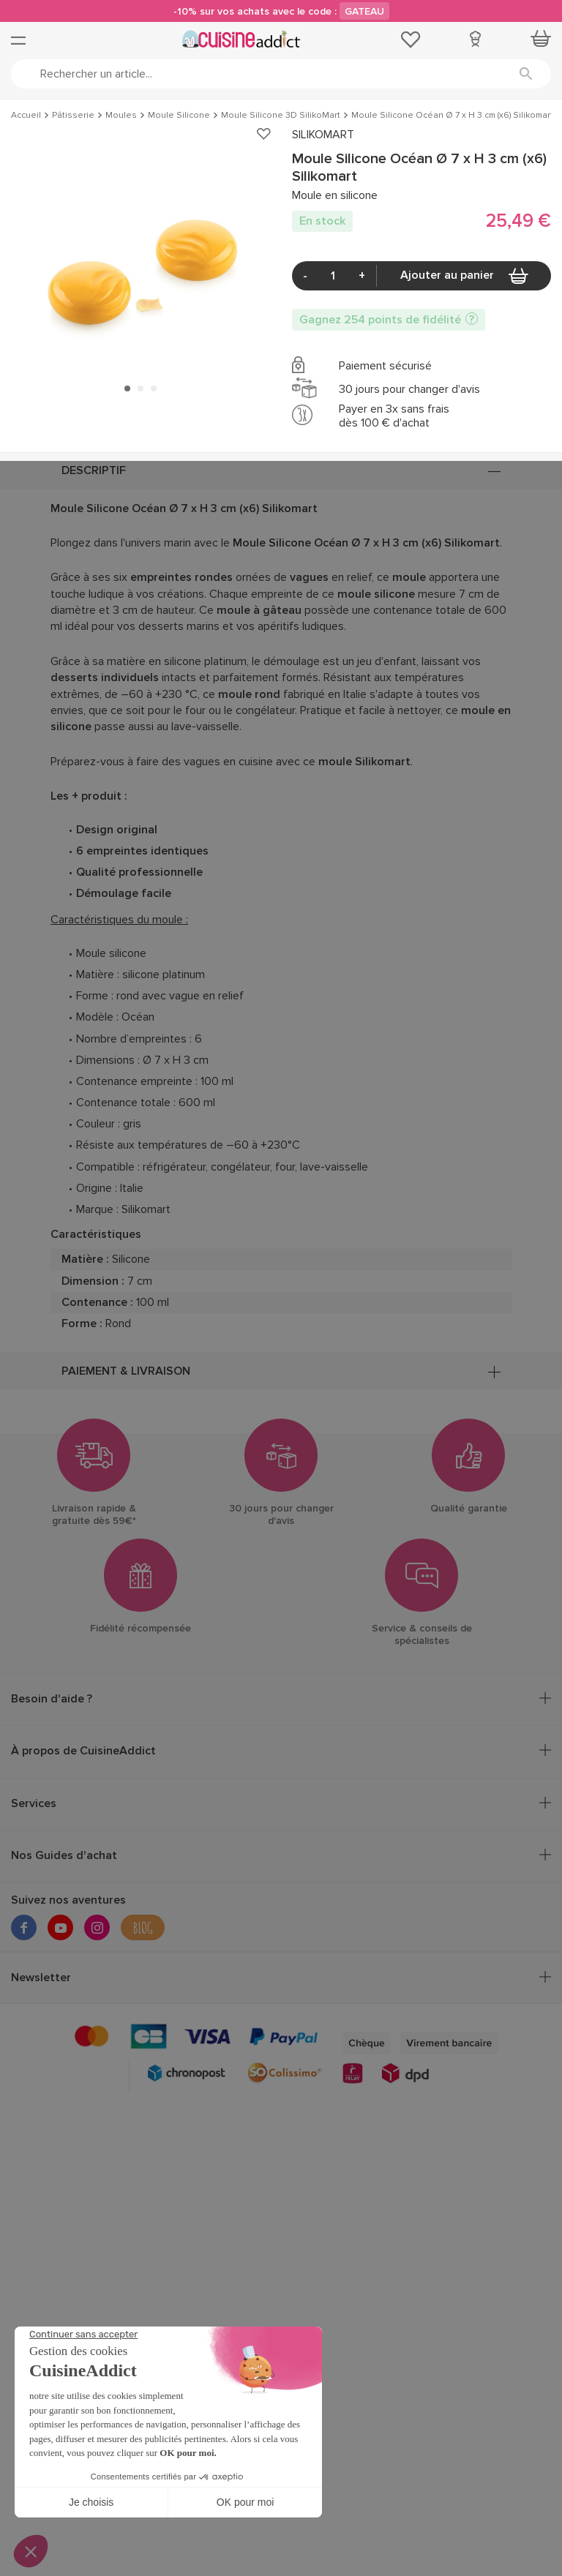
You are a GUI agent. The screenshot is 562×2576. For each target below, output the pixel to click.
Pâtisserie (73, 115)
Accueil (26, 115)
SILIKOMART (323, 135)
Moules (121, 115)
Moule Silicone (179, 115)
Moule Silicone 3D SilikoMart (280, 115)
